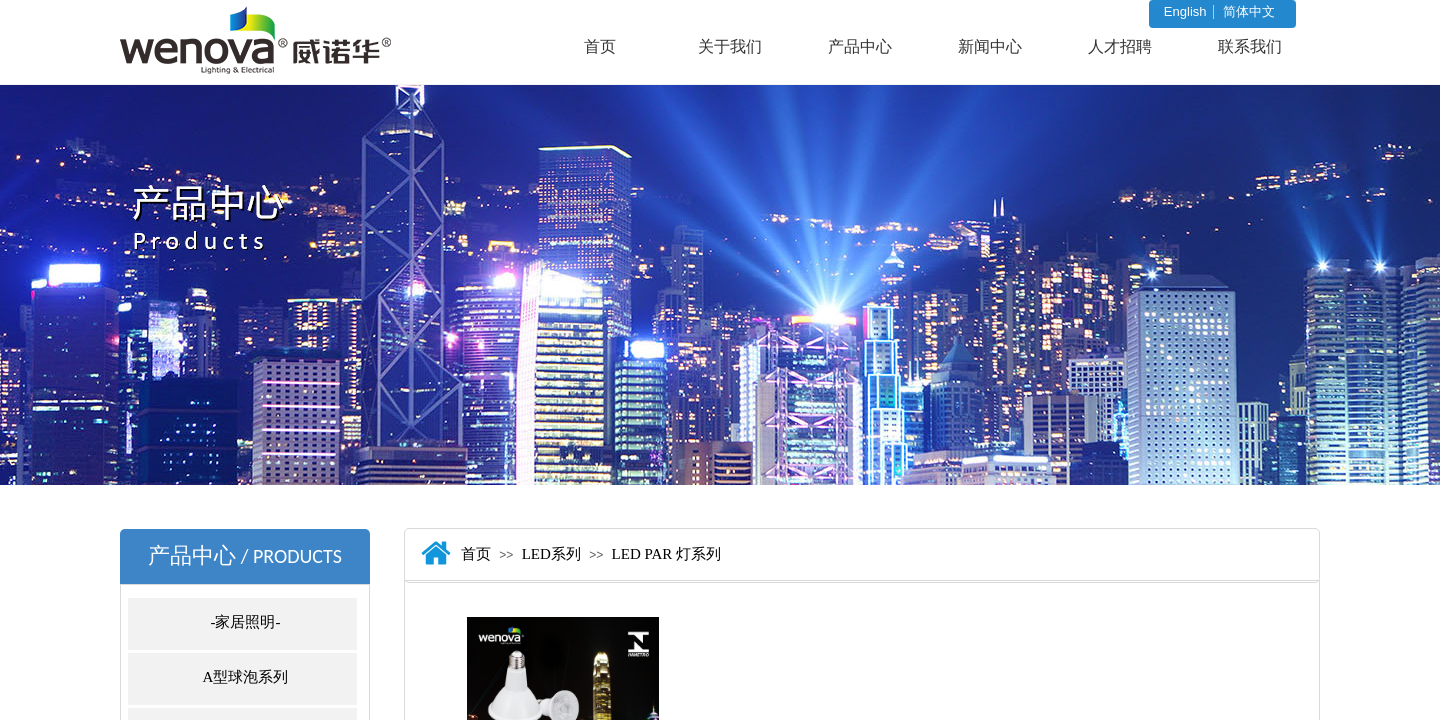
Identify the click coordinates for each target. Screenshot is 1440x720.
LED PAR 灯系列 (666, 554)
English (1185, 12)
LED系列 (551, 554)
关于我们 (730, 46)
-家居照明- (246, 622)
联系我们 (1250, 46)
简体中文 (1249, 12)
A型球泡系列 (246, 677)
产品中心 (860, 46)
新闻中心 (990, 46)
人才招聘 (1120, 46)
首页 (600, 46)
